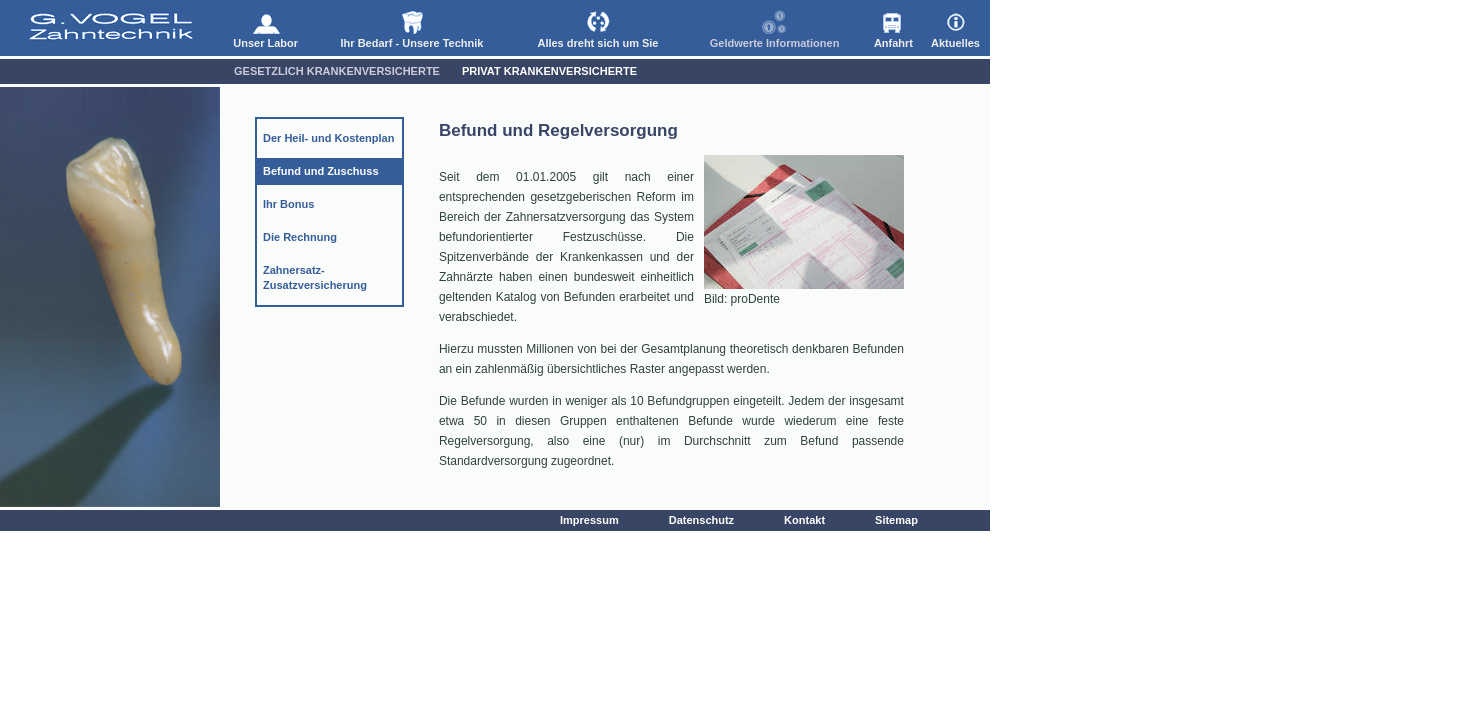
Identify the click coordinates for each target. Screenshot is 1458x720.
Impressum (589, 520)
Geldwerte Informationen (775, 27)
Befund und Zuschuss (321, 171)
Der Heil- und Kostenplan (328, 138)
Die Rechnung (300, 237)
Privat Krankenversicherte (549, 71)
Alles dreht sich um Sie (597, 27)
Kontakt (804, 520)
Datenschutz (701, 520)
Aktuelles (955, 27)
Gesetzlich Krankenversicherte (337, 71)
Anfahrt (893, 27)
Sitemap (896, 520)
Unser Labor (265, 27)
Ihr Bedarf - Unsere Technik (412, 27)
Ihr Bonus (288, 204)
